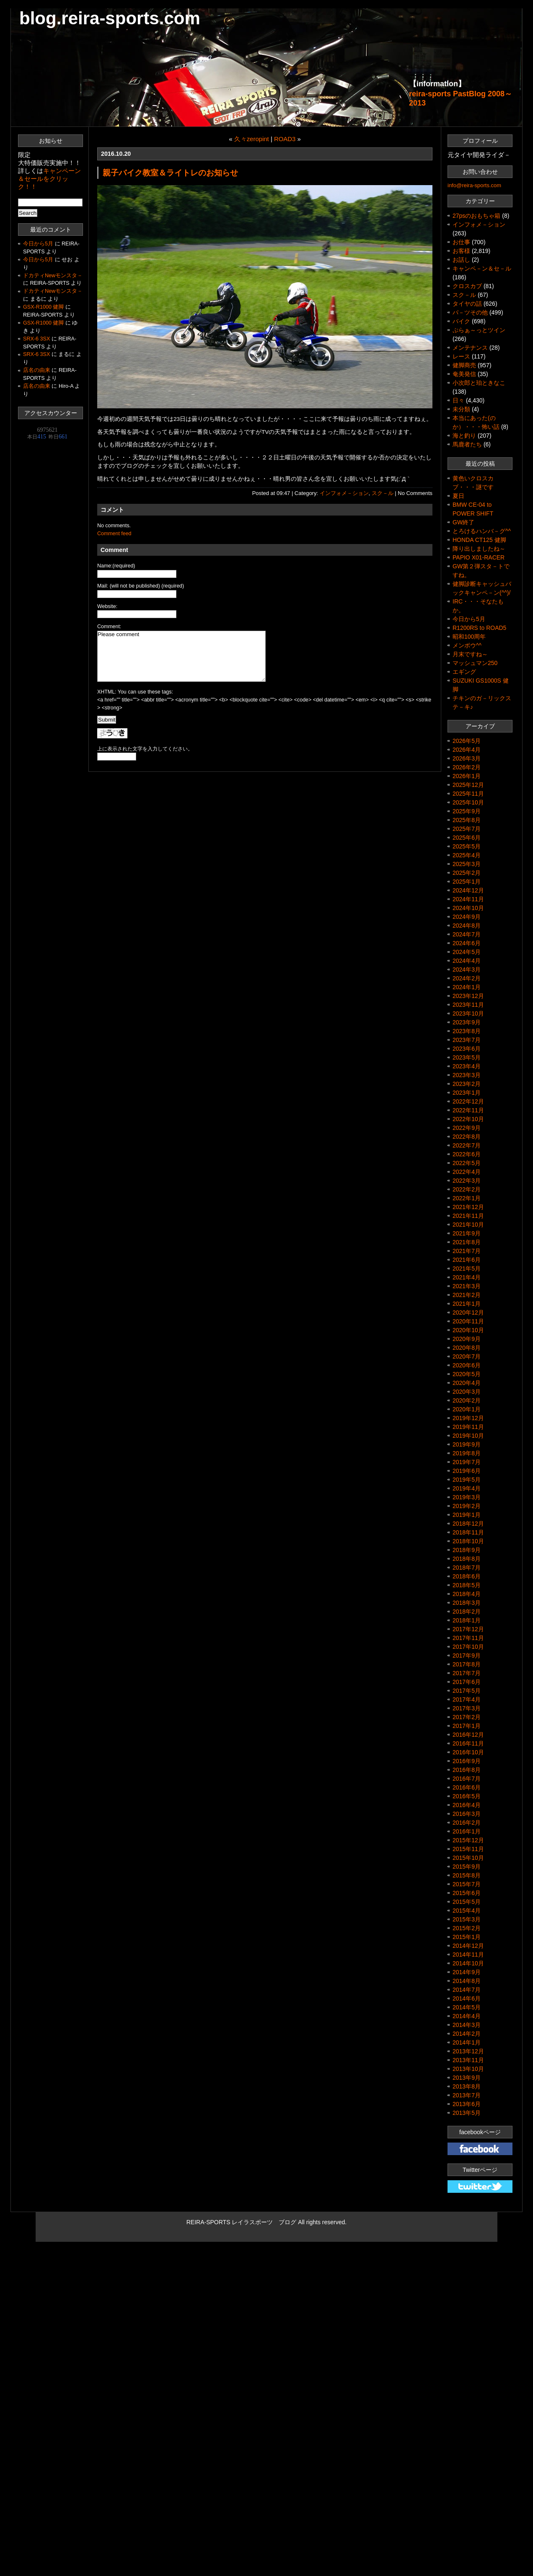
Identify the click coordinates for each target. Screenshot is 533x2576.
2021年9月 (467, 1233)
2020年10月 (468, 1330)
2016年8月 (467, 1769)
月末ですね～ (470, 654)
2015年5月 (467, 1901)
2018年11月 (468, 1532)
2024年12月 (468, 890)
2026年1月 (467, 776)
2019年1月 (467, 1514)
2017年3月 (467, 1708)
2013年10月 (468, 2068)
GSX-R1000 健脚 (43, 307)
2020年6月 (467, 1365)
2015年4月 (467, 1910)
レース (461, 356)
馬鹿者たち (467, 444)
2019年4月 (467, 1488)
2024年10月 (468, 908)
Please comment (181, 656)
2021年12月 (468, 1207)
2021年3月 (467, 1286)
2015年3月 (467, 1919)
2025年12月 (468, 784)
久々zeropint (251, 138)
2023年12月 (468, 996)
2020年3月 (467, 1391)
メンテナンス (470, 347)
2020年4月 (467, 1383)
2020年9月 (467, 1339)
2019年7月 (467, 1462)
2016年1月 (467, 1831)
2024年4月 (467, 960)
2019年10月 (468, 1435)
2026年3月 (467, 758)
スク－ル (382, 493)
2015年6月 (467, 1893)
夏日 (458, 496)
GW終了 (463, 522)
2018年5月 (467, 1585)
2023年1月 (467, 1092)
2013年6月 (467, 2104)
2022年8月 (467, 1136)
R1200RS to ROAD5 (479, 627)
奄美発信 (464, 374)
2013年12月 (468, 2051)
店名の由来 (36, 370)
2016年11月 (468, 1743)
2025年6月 (467, 837)
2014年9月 (467, 1972)
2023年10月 (468, 1013)
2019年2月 (467, 1506)
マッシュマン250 (475, 663)
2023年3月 (467, 1075)
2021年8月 (467, 1242)
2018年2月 (467, 1611)
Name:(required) (116, 566)
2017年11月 (468, 1638)
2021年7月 (467, 1251)
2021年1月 (467, 1303)
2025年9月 (467, 811)
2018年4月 (467, 1594)
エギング (464, 671)
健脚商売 (464, 365)
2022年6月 (467, 1154)
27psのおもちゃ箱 (476, 215)
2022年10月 (468, 1119)
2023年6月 (467, 1048)
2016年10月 (468, 1752)
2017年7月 (467, 1673)
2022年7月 (467, 1145)
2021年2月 (467, 1295)
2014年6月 (467, 1998)
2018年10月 (468, 1541)
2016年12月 (468, 1734)
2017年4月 (467, 1699)
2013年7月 (467, 2095)
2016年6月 (467, 1787)
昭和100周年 (469, 636)
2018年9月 (467, 1550)
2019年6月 (467, 1470)
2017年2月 (467, 1717)
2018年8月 (467, 1558)
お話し (461, 259)
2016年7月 (467, 1778)
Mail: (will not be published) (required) (140, 586)
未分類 (461, 409)
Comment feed (114, 533)
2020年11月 (468, 1321)
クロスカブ (467, 286)
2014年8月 (467, 1981)
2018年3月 (467, 1602)
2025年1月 (467, 881)
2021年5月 (467, 1268)
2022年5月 (467, 1163)
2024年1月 (467, 987)
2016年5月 (467, 1796)
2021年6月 (467, 1259)
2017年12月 (468, 1629)
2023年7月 (467, 1040)
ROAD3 (284, 138)
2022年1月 (467, 1198)
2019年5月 (467, 1479)
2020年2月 (467, 1400)
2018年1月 (467, 1620)
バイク (461, 321)
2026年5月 (467, 740)
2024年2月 (467, 978)
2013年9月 (467, 2077)
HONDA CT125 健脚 (479, 539)
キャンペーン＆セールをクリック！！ (49, 178)
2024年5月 (467, 952)
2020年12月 (468, 1312)
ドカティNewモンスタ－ (53, 275)
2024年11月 (468, 899)
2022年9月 (467, 1127)
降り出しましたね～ (479, 548)
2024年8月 (467, 925)
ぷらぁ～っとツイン (479, 330)
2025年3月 (467, 864)
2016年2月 (467, 1822)
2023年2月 (467, 1083)
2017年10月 (468, 1646)
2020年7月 (467, 1356)
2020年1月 (467, 1409)
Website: (107, 606)
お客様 (461, 251)
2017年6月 (467, 1682)
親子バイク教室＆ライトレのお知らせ (170, 172)
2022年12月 (468, 1101)
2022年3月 (467, 1180)
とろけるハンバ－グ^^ (482, 531)
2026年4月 (467, 749)
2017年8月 (467, 1664)
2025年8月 (467, 820)
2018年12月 (468, 1523)
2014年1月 (467, 2042)
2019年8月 (467, 1453)
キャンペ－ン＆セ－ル (482, 268)
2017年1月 (467, 1725)
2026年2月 (467, 767)
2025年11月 (468, 793)
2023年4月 (467, 1066)
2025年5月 (467, 846)
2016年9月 (467, 1761)
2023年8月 (467, 1031)
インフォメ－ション (344, 493)
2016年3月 (467, 1813)
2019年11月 (468, 1426)
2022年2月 (467, 1189)
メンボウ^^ (467, 645)
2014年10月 (468, 1963)
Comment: (109, 626)
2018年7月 (467, 1567)
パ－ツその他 (470, 312)
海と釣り (464, 435)
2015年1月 (467, 1937)
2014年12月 (468, 1945)
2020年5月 (467, 1374)
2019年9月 (467, 1444)
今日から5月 (38, 244)
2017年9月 (467, 1655)
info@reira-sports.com (474, 185)
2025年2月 (467, 872)
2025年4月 (467, 855)
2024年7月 (467, 934)
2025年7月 (467, 828)
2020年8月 (467, 1347)
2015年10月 (468, 1857)
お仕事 (461, 242)
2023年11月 (468, 1004)
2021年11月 (468, 1215)
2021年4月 (467, 1277)
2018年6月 (467, 1576)
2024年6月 (467, 943)
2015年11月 (468, 1849)
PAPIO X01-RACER (479, 557)
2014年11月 (468, 1954)
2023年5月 (467, 1057)
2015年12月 (468, 1840)
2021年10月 (468, 1224)
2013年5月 (467, 2112)
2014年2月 (467, 2033)
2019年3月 (467, 1497)
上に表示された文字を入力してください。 (145, 749)
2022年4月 (467, 1171)
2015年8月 (467, 1875)
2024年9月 (467, 916)
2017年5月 (467, 1690)
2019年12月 (468, 1418)
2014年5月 (467, 2007)
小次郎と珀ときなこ (479, 382)
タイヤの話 (467, 303)
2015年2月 (467, 1928)
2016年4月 (467, 1805)
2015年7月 (467, 1884)
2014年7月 (467, 1989)
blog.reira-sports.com (109, 18)
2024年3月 (467, 969)
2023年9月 (467, 1022)
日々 (458, 400)
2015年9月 (467, 1866)
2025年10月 (468, 802)
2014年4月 (467, 2016)
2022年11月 (468, 1110)
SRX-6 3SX (36, 339)
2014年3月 (467, 2025)
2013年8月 (467, 2086)
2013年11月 (468, 2060)
